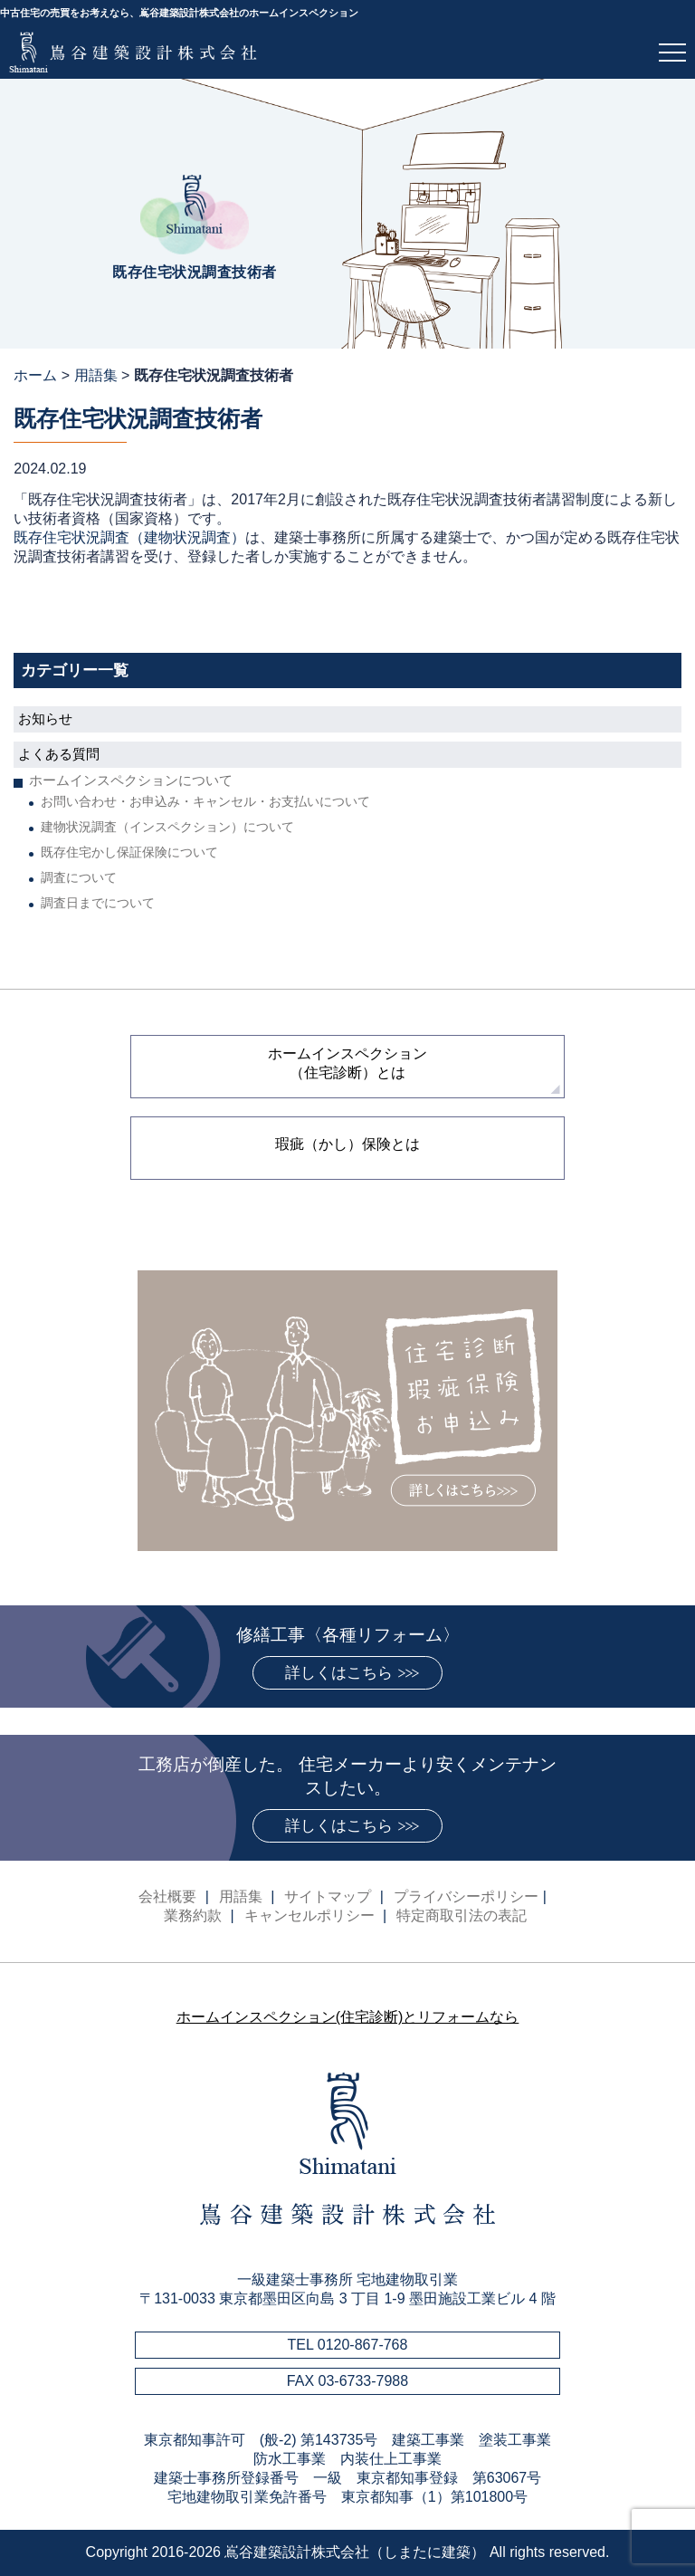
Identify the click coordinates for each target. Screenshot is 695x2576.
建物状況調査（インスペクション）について (167, 826)
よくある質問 (59, 753)
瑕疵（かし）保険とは (347, 1144)
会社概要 (167, 1896)
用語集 (96, 375)
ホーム (35, 375)
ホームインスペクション (347, 1063)
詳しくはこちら (339, 1672)
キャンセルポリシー (309, 1915)
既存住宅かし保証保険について (129, 852)
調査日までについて (98, 902)
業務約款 (193, 1915)
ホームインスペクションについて (131, 780)
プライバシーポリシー (466, 1896)
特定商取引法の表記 (461, 1915)
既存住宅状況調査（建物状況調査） (129, 537)
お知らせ (45, 718)
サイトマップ (327, 1896)
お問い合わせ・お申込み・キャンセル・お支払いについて (205, 801)
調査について (79, 877)
